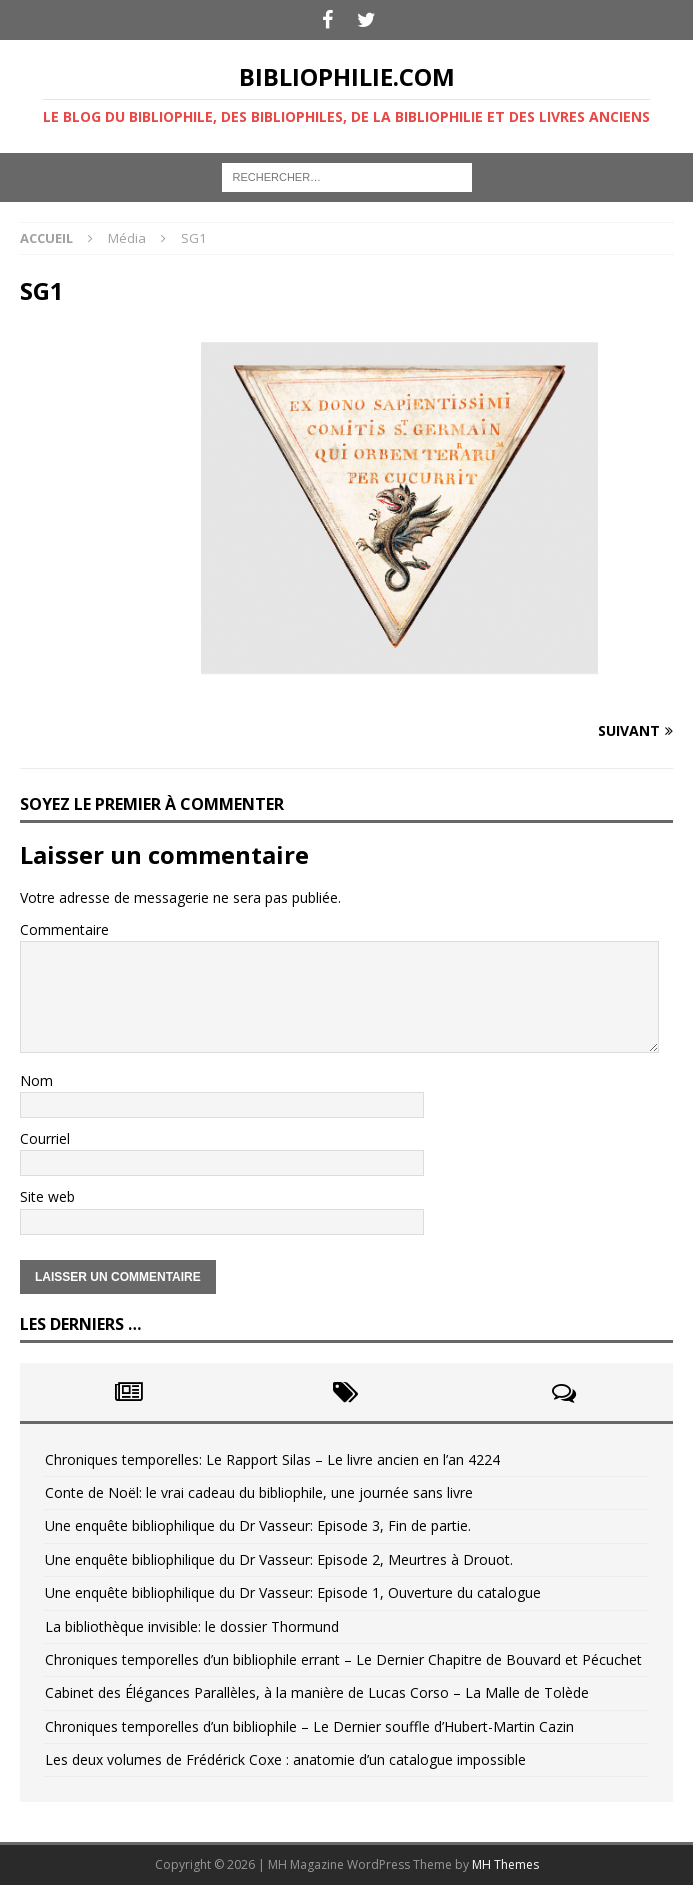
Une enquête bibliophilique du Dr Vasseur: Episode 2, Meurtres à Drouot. (279, 1559)
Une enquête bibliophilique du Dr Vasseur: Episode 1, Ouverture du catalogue (293, 1592)
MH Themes (505, 1864)
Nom (36, 1080)
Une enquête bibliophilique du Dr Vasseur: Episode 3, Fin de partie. (258, 1525)
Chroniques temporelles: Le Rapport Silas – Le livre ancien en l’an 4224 (272, 1459)
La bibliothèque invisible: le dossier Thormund (192, 1626)
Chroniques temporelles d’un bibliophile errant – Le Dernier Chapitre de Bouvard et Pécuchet (343, 1659)
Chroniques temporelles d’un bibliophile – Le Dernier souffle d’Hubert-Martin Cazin (309, 1726)
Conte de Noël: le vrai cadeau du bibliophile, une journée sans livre (259, 1492)
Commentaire (64, 929)
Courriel (45, 1138)
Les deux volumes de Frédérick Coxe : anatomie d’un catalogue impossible (285, 1759)
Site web (47, 1196)
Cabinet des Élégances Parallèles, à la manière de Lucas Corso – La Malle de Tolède (317, 1692)
